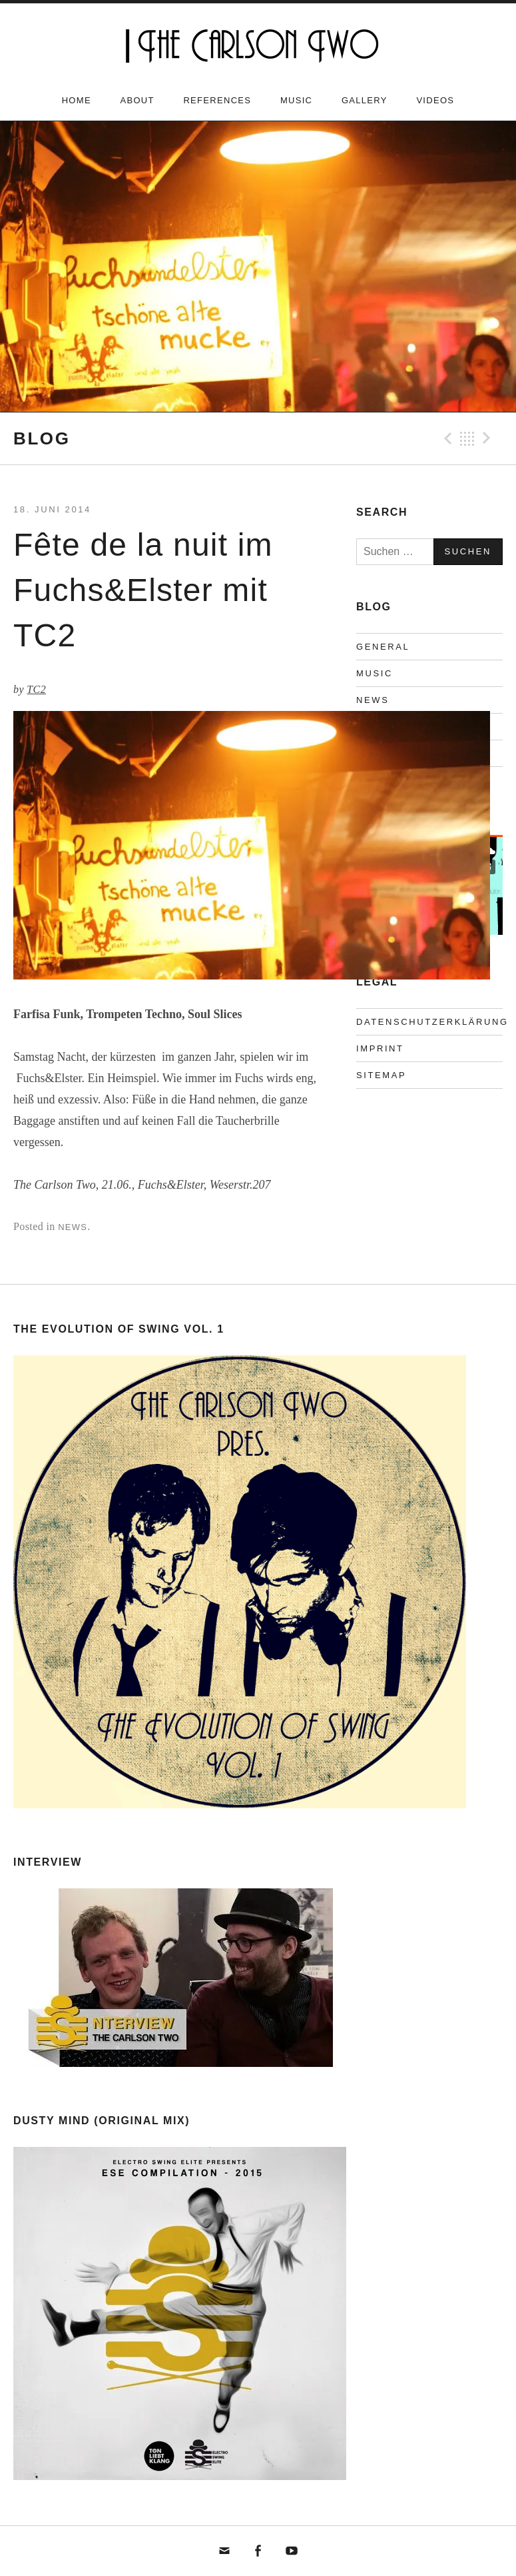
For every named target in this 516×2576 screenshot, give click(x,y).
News (72, 1227)
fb (258, 2551)
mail (225, 2551)
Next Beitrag (488, 438)
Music (296, 100)
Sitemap (381, 1075)
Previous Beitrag (446, 438)
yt (292, 2551)
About (137, 100)
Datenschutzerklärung (432, 1022)
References (217, 100)
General (382, 647)
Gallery (364, 100)
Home (76, 100)
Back (467, 438)
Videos (435, 100)
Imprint (380, 1048)
